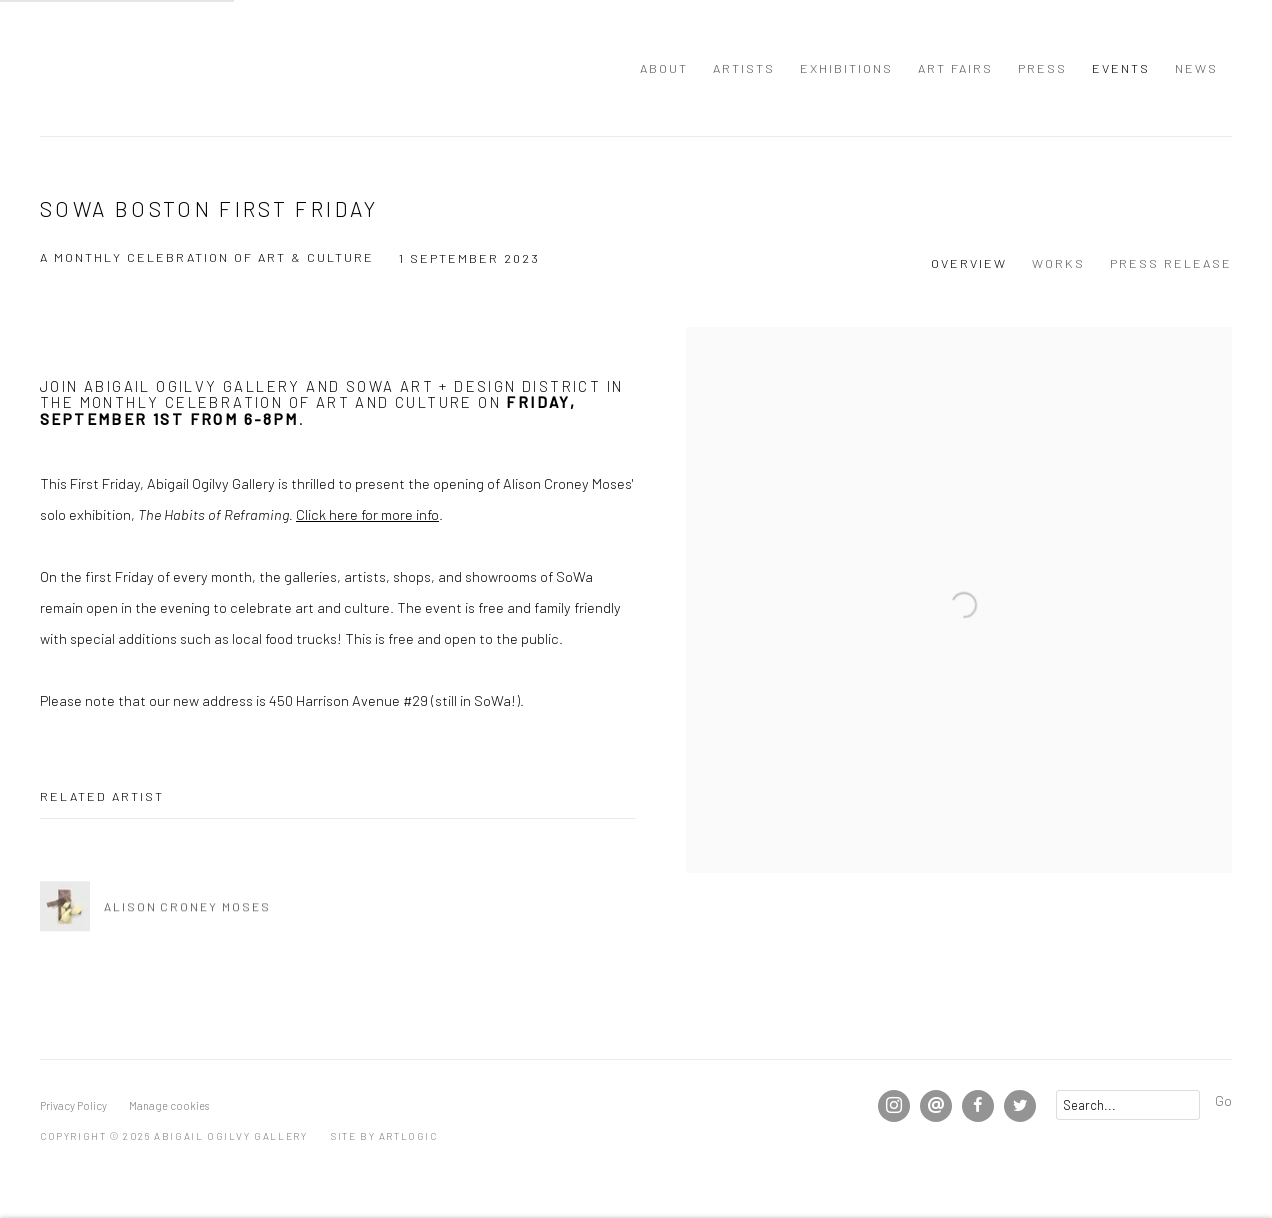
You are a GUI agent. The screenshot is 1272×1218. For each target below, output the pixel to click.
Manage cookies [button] (169, 1105)
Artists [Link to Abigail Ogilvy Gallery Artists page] (744, 68)
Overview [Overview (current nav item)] (969, 263)
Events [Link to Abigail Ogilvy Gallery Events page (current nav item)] (1121, 68)
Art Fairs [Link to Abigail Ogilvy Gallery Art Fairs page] (955, 68)
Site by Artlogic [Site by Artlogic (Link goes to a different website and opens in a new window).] (384, 1136)
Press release (1171, 263)
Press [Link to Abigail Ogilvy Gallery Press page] (1042, 68)
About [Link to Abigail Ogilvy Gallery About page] (664, 68)
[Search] (1128, 1105)
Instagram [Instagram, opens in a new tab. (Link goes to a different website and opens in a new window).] (894, 1106)
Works (1058, 263)
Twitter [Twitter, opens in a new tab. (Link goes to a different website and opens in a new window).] (1020, 1106)
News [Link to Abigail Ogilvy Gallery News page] (1196, 68)
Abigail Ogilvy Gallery (80, 68)
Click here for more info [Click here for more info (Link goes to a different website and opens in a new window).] (367, 514)
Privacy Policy (73, 1105)
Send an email (936, 1106)
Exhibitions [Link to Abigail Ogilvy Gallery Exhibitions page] (846, 68)
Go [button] (1223, 1100)
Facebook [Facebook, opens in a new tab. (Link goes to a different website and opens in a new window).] (978, 1106)
